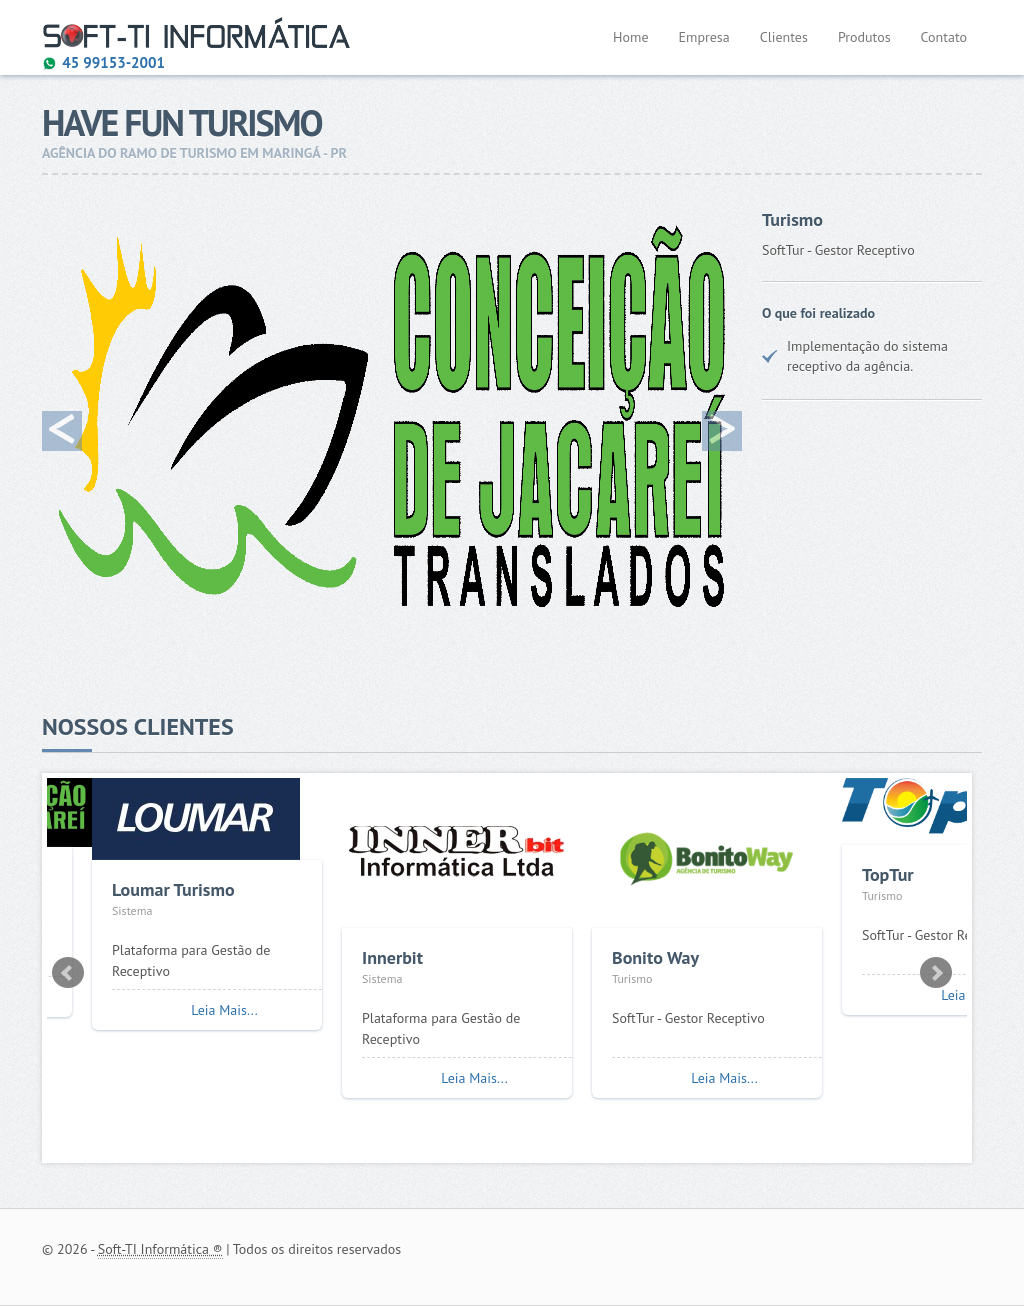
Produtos (864, 37)
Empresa (704, 37)
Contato (944, 37)
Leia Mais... (224, 1010)
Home (630, 37)
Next (936, 973)
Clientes (784, 37)
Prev (68, 973)
